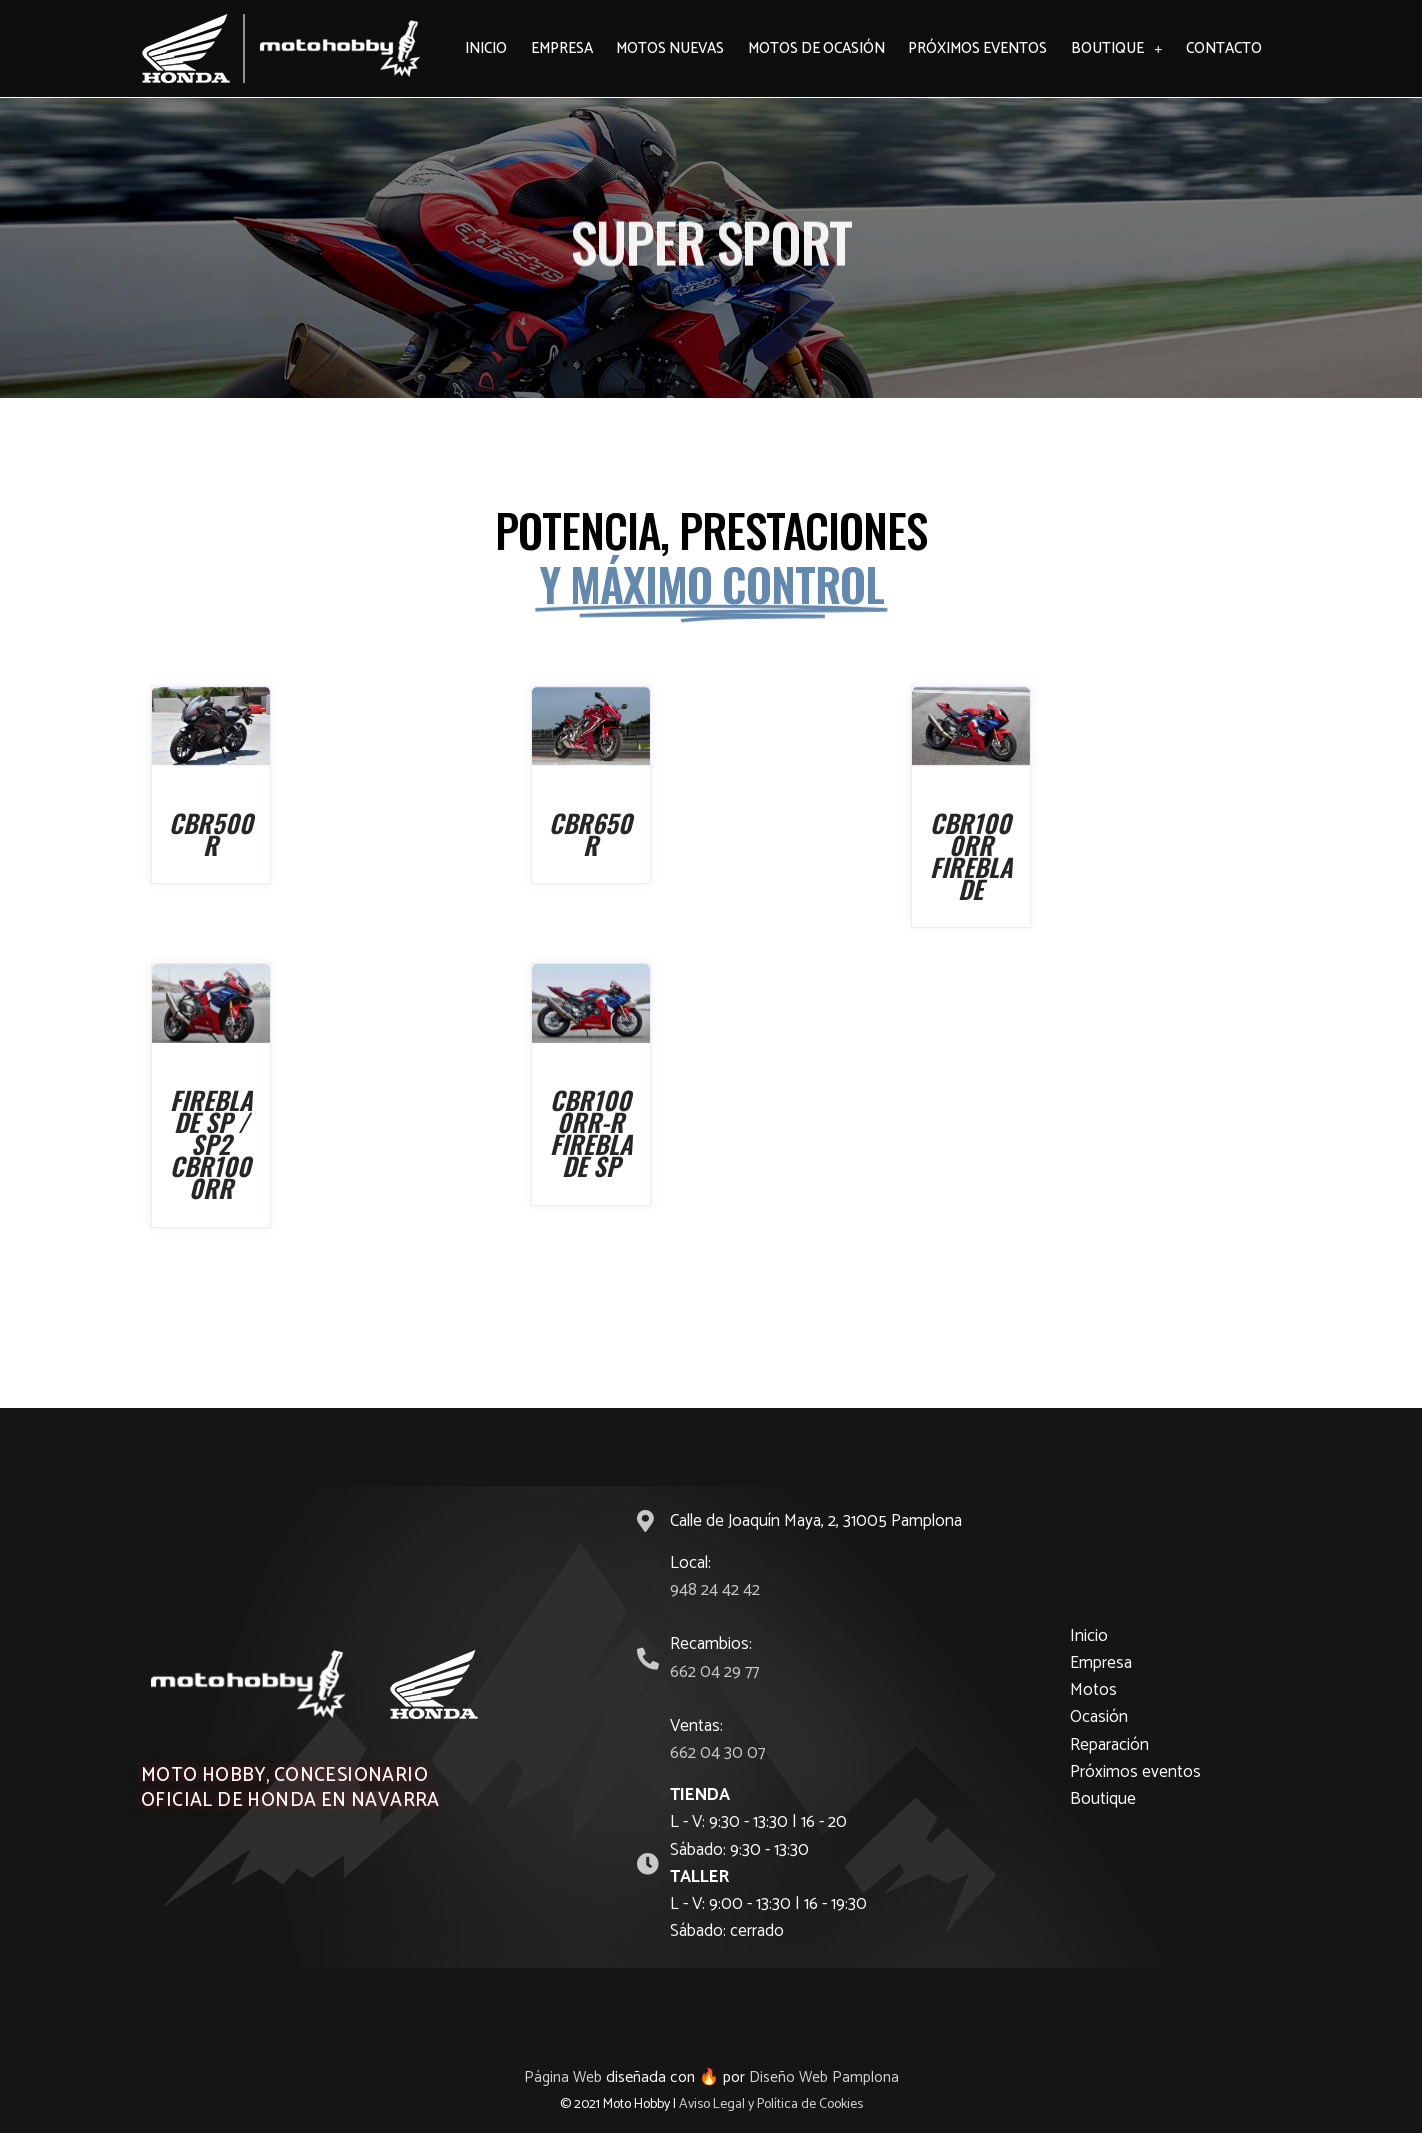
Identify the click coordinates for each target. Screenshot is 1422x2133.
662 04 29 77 (714, 1672)
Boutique (1117, 48)
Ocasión (1099, 1717)
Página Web (562, 2077)
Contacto (1224, 48)
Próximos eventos (977, 48)
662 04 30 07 (717, 1753)
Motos (1093, 1690)
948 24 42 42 (715, 1590)
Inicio (486, 48)
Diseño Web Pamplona (824, 2077)
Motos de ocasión (816, 48)
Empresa (562, 48)
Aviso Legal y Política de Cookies (771, 2104)
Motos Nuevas (670, 48)
